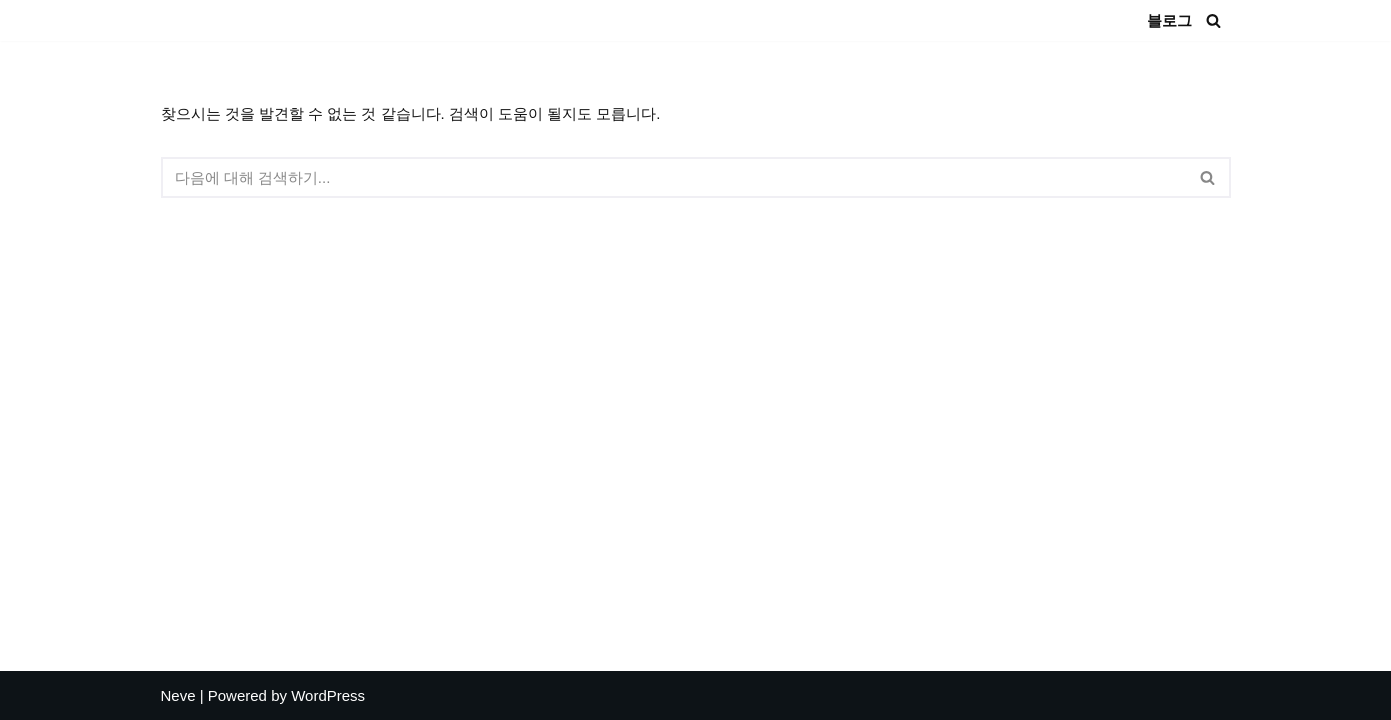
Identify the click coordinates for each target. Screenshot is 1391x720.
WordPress (328, 695)
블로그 (1169, 20)
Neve (178, 695)
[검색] (1213, 20)
